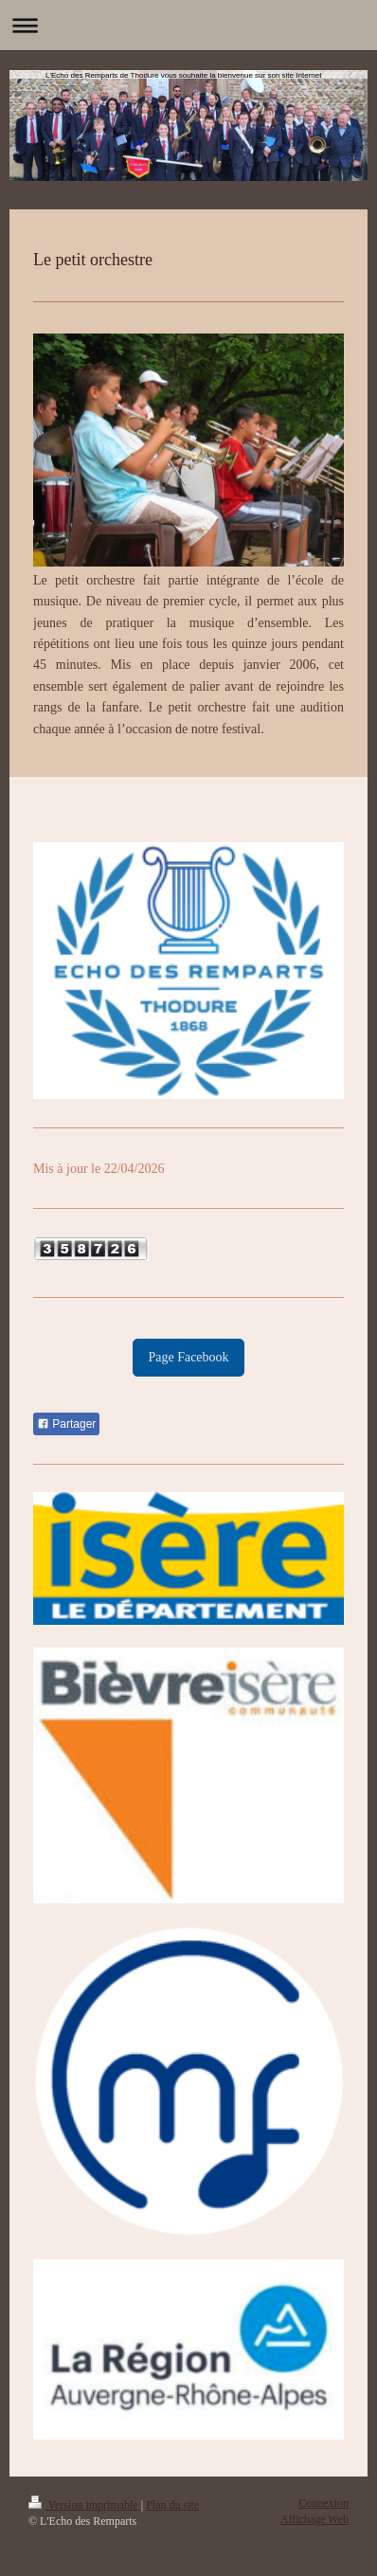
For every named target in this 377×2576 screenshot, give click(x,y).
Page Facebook (188, 1357)
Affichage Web (314, 2519)
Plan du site (172, 2505)
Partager (66, 1424)
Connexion (323, 2503)
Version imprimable (84, 2505)
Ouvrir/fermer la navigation (188, 25)
